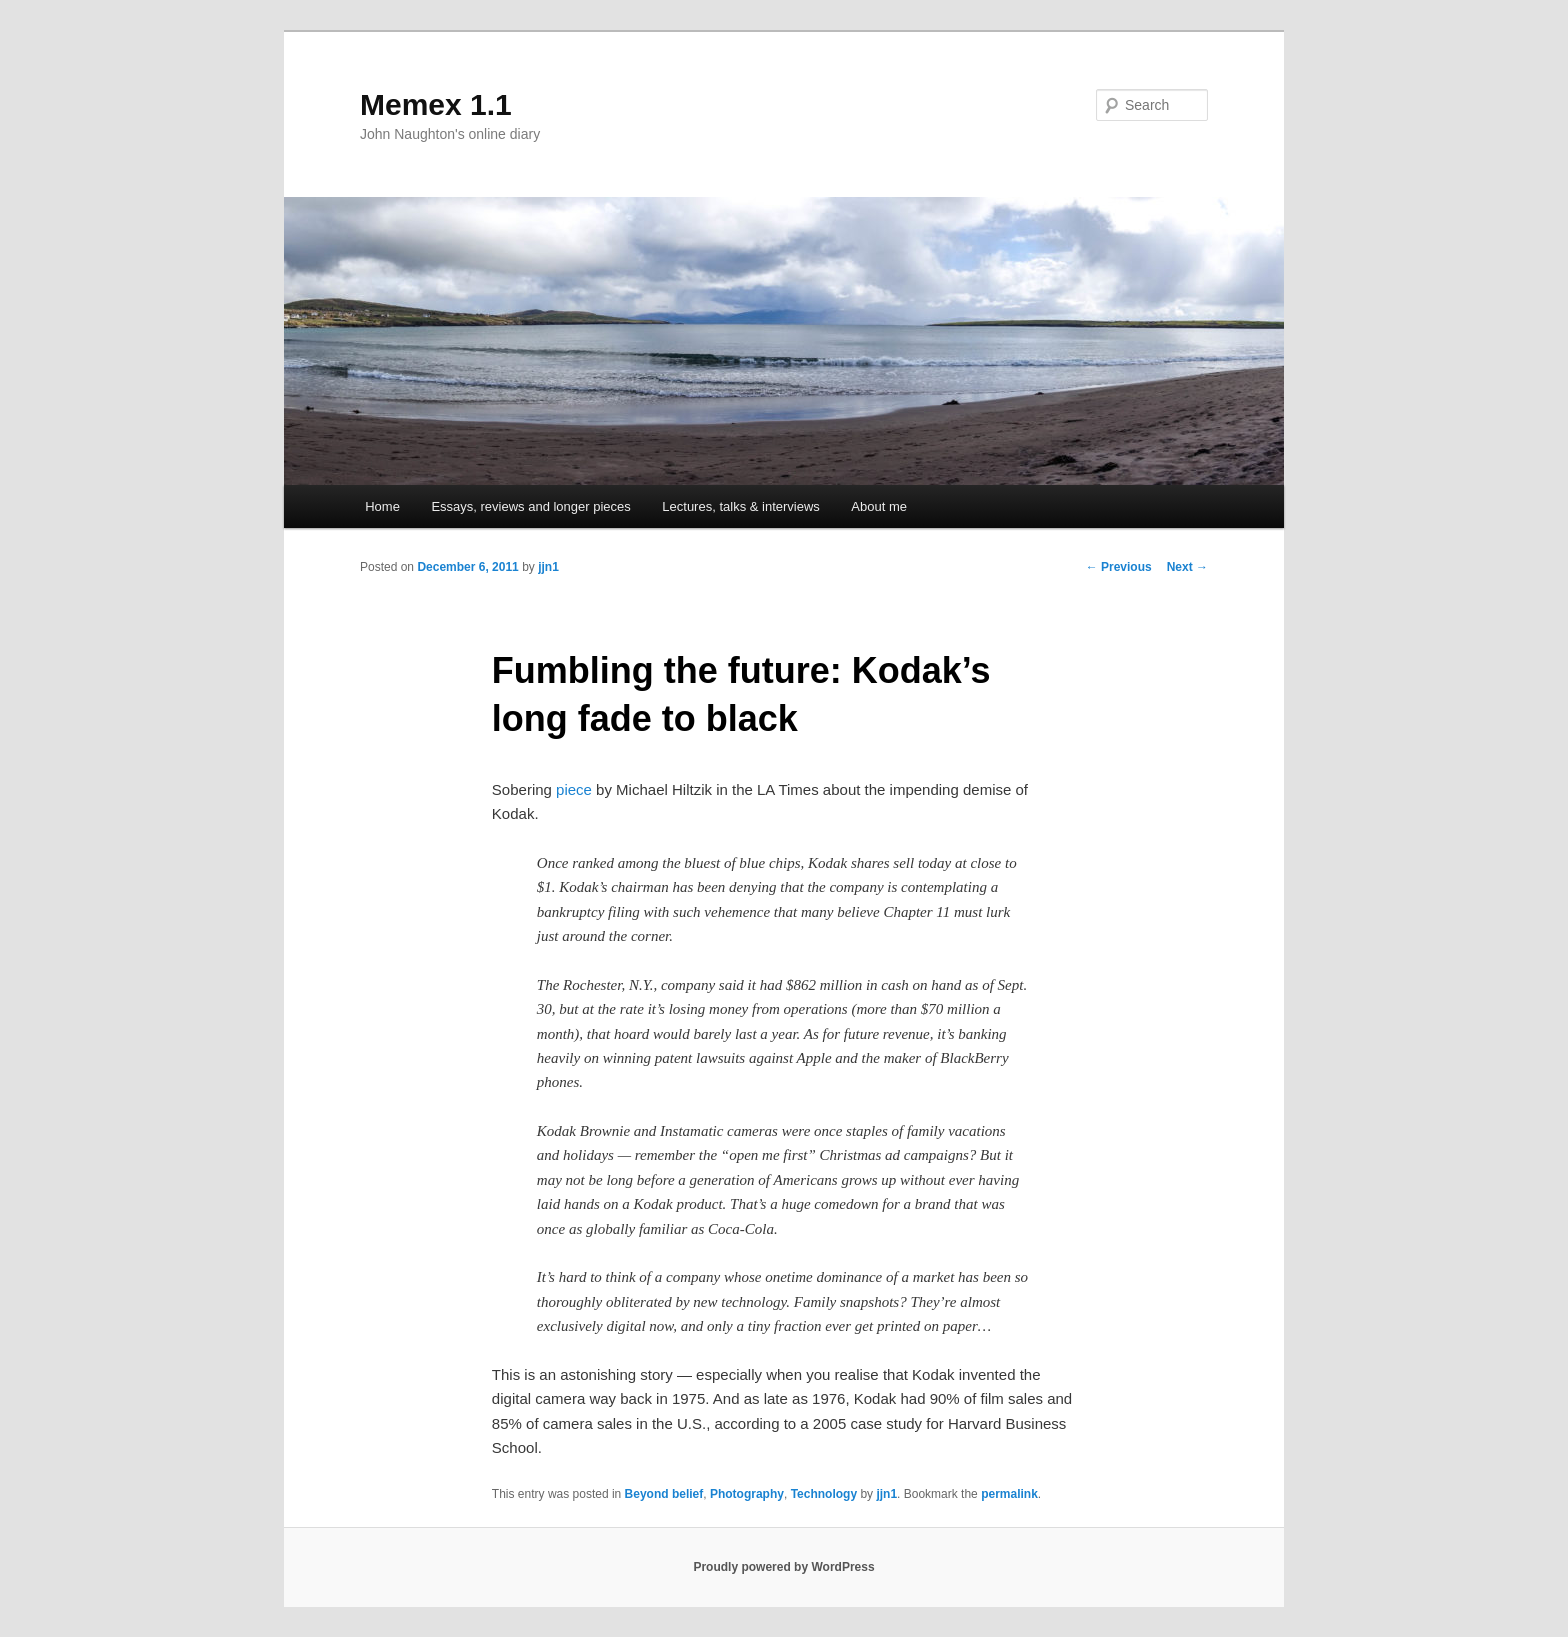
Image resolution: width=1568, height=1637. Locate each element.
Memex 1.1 (436, 104)
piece (574, 789)
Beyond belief (664, 1494)
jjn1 (548, 567)
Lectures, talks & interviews (741, 506)
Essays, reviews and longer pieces (530, 506)
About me (879, 506)
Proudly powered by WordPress (783, 1567)
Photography (747, 1494)
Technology (824, 1494)
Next (1187, 567)
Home (382, 506)
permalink (1009, 1494)
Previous (1119, 567)
